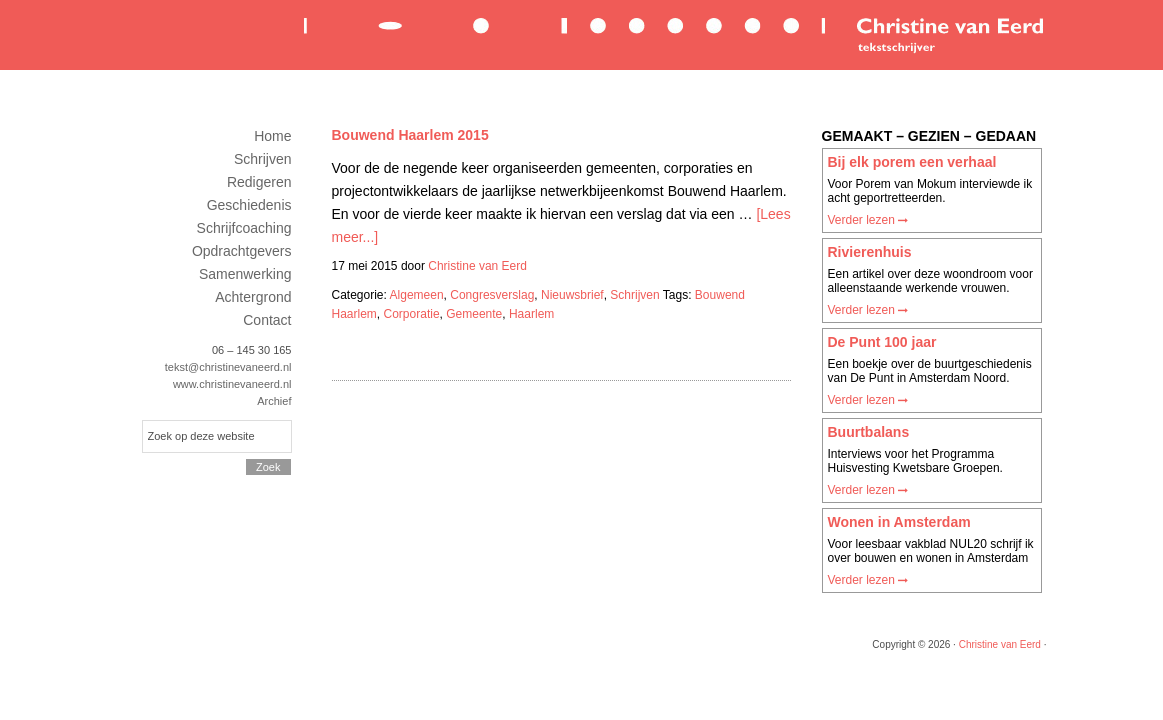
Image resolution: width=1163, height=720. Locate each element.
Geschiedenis (249, 205)
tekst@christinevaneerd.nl (228, 367)
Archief (274, 401)
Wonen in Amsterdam (899, 522)
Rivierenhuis (870, 252)
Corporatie (412, 314)
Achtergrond (253, 297)
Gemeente (474, 314)
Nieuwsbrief (572, 295)
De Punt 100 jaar (882, 342)
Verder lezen (868, 220)
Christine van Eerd (672, 33)
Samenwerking (245, 274)
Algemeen (417, 295)
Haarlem (531, 314)
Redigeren (259, 182)
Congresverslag (492, 295)
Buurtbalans (869, 432)
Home (272, 136)
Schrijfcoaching (244, 228)
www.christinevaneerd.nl (232, 384)
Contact (267, 320)
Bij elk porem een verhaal (912, 162)
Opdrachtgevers (242, 251)
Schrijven (634, 295)
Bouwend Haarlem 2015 (410, 135)
